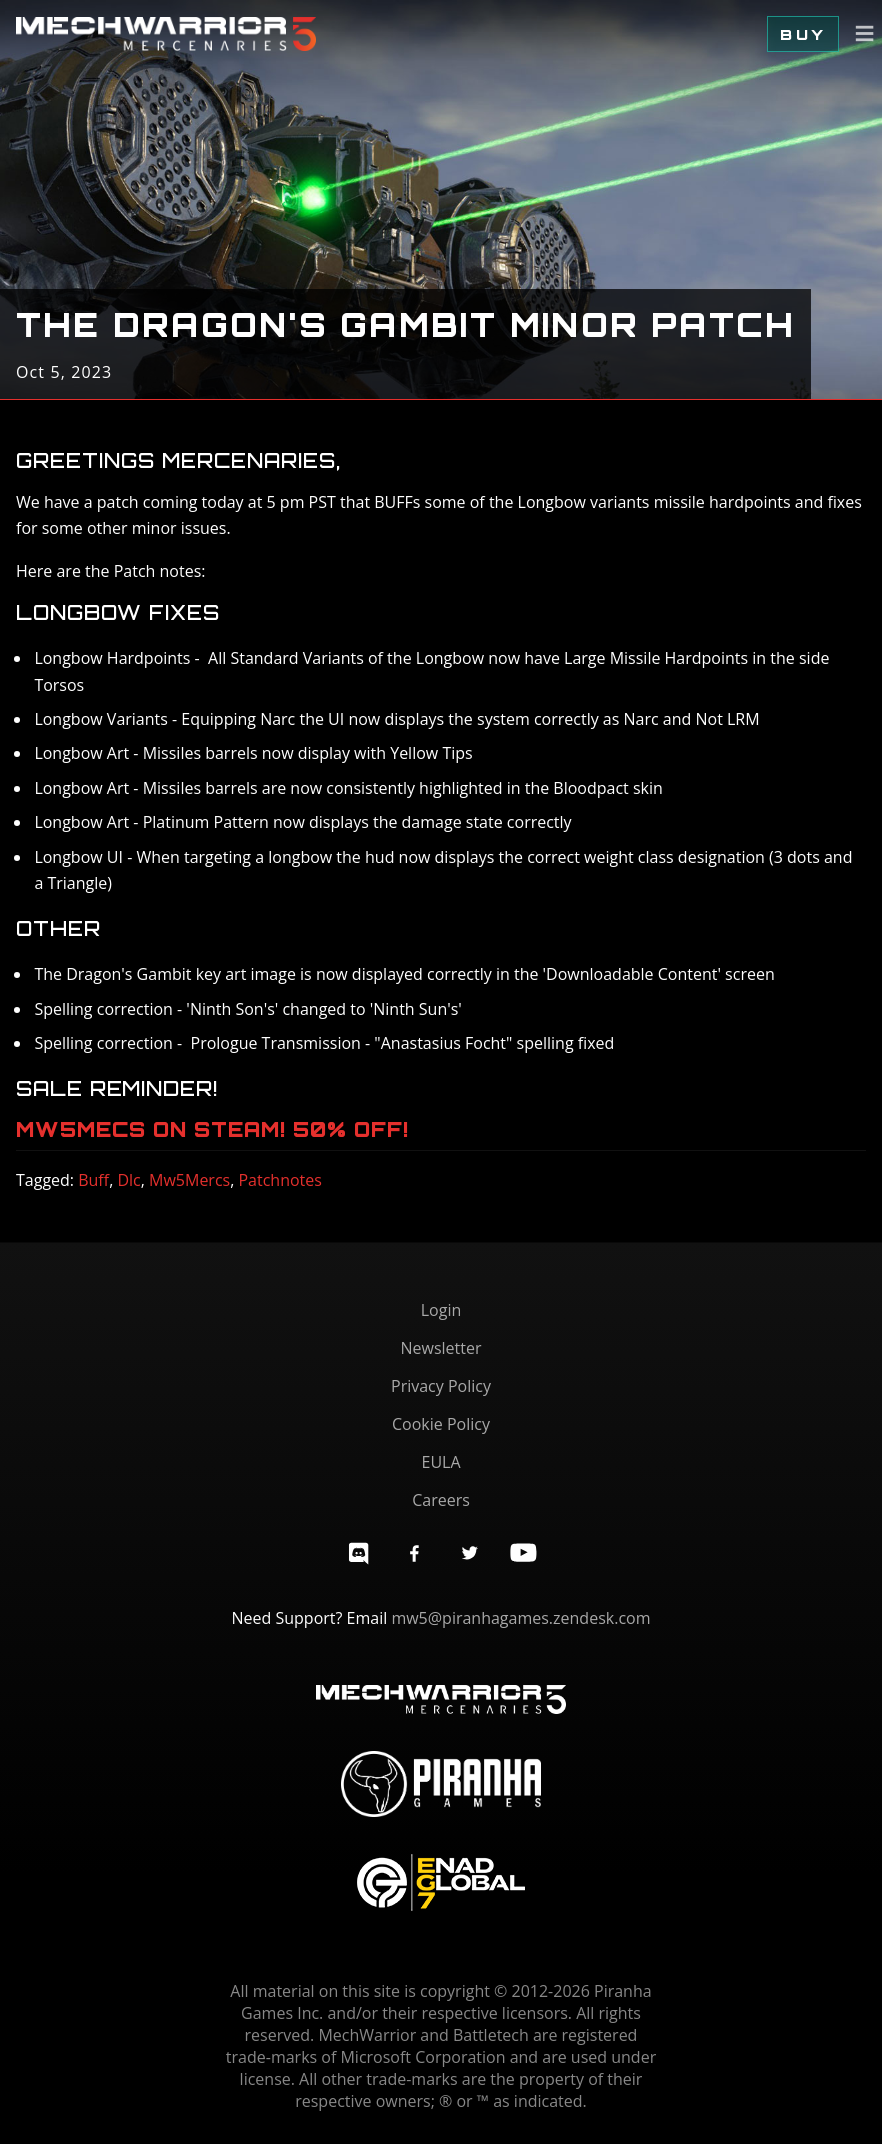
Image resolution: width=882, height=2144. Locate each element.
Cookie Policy (441, 1424)
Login (441, 1310)
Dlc (128, 1180)
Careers (441, 1500)
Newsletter (440, 1348)
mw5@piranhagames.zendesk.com (520, 1618)
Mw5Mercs (189, 1180)
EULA (440, 1462)
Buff (93, 1180)
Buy (803, 34)
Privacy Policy (441, 1386)
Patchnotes (279, 1180)
